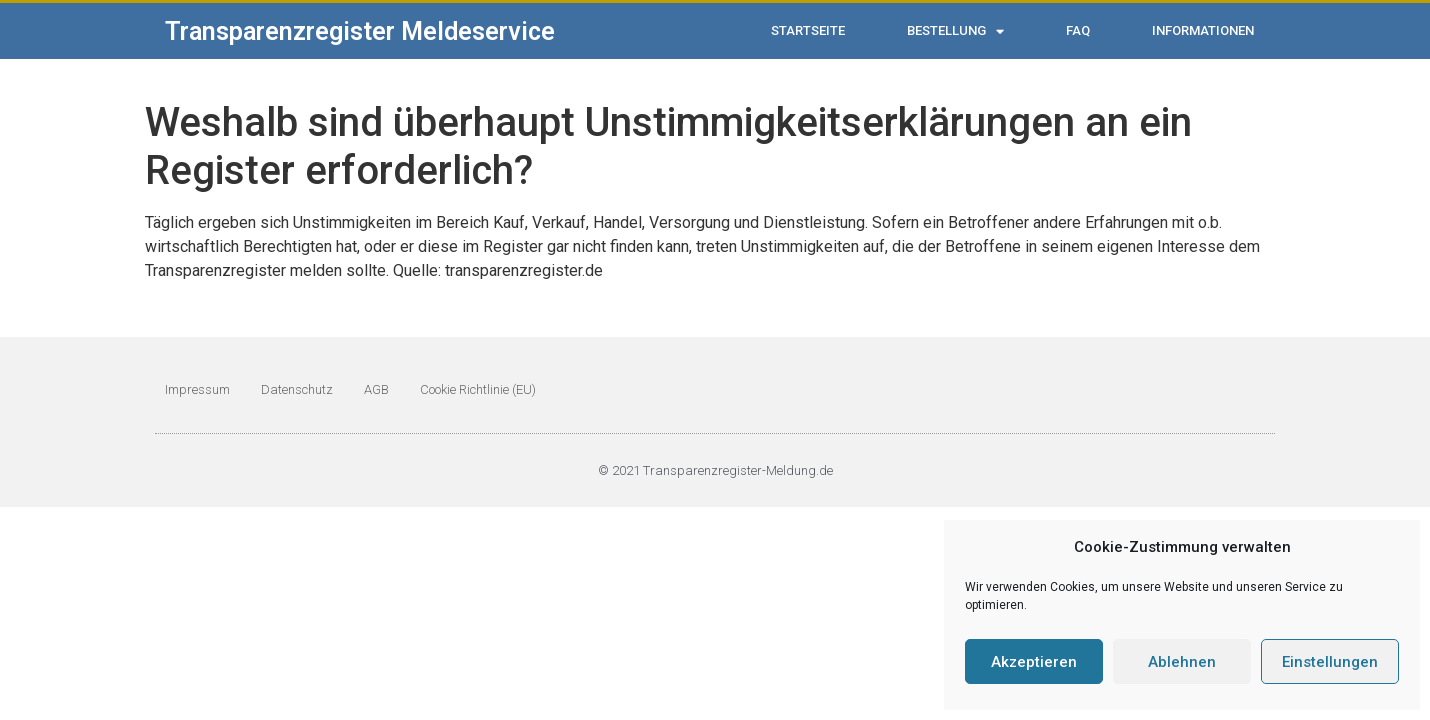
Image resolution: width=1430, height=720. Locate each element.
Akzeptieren (1034, 662)
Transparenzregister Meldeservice (360, 31)
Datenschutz (297, 389)
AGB (376, 389)
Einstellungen (1330, 662)
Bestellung (955, 31)
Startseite (808, 30)
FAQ (1078, 30)
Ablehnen (1182, 662)
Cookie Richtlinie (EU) (478, 389)
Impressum (197, 389)
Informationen (1203, 30)
